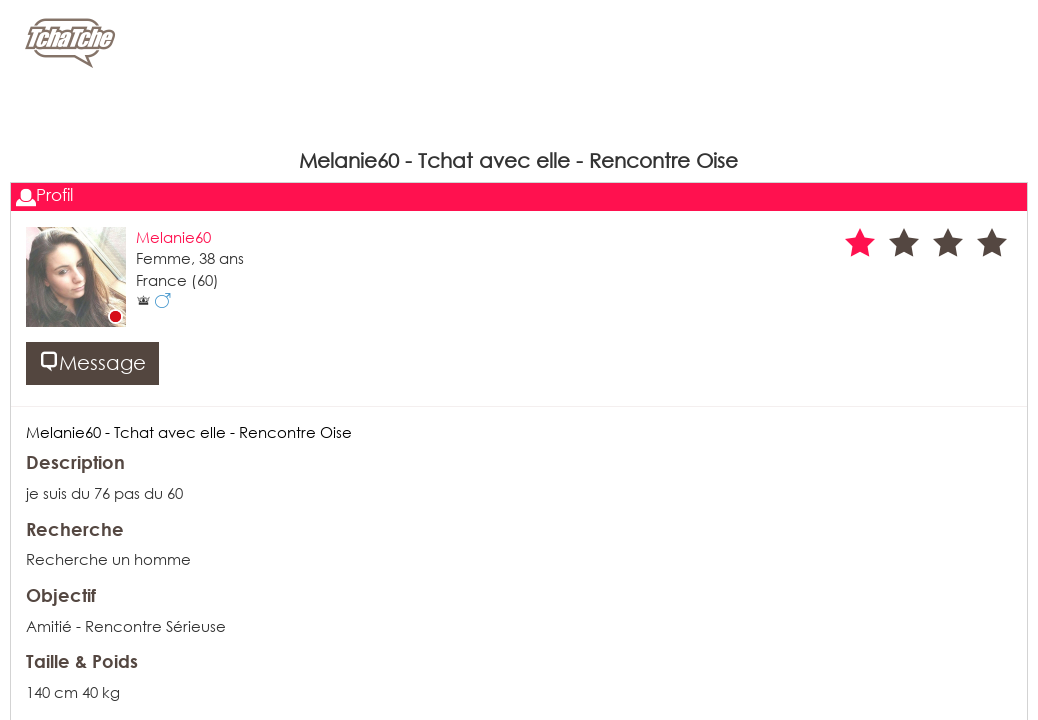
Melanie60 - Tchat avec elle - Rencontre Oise (189, 432)
